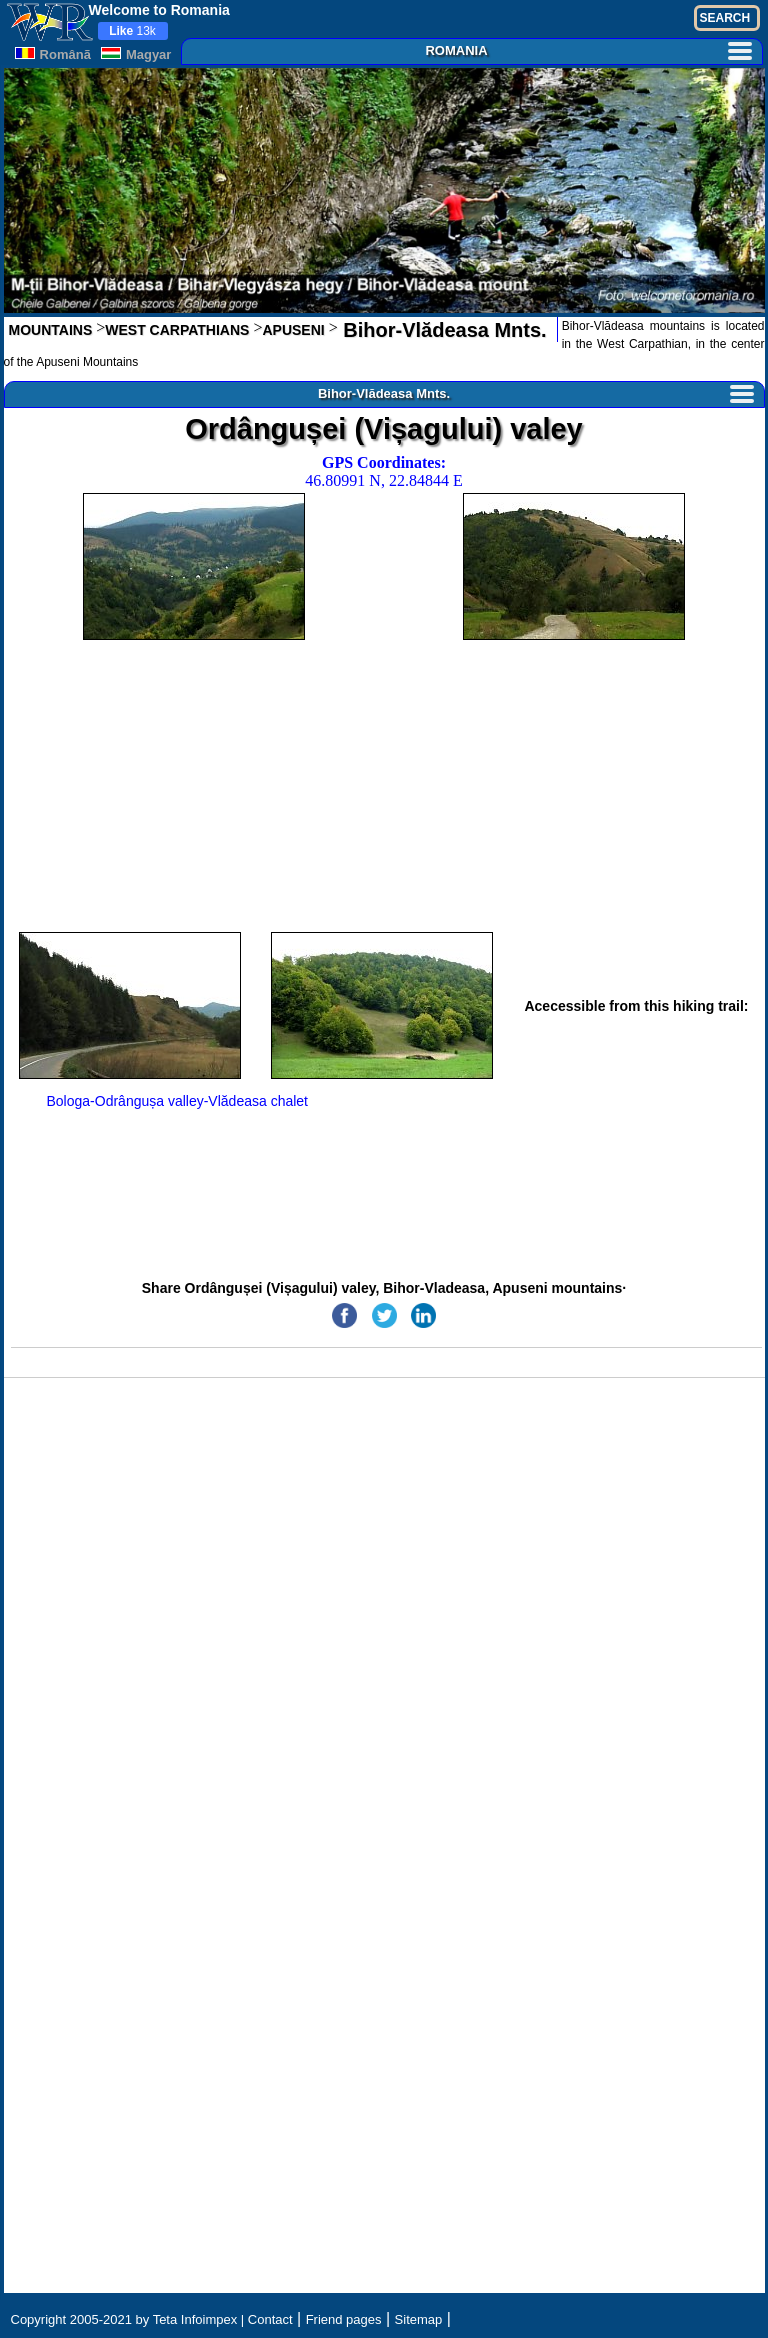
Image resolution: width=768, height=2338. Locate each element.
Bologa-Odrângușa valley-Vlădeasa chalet (178, 1101)
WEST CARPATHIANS (177, 330)
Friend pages (344, 2319)
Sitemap (419, 2319)
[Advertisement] (384, 786)
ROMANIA (588, 50)
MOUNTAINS (51, 330)
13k (132, 31)
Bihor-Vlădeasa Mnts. (442, 330)
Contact (270, 2319)
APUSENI (293, 330)
